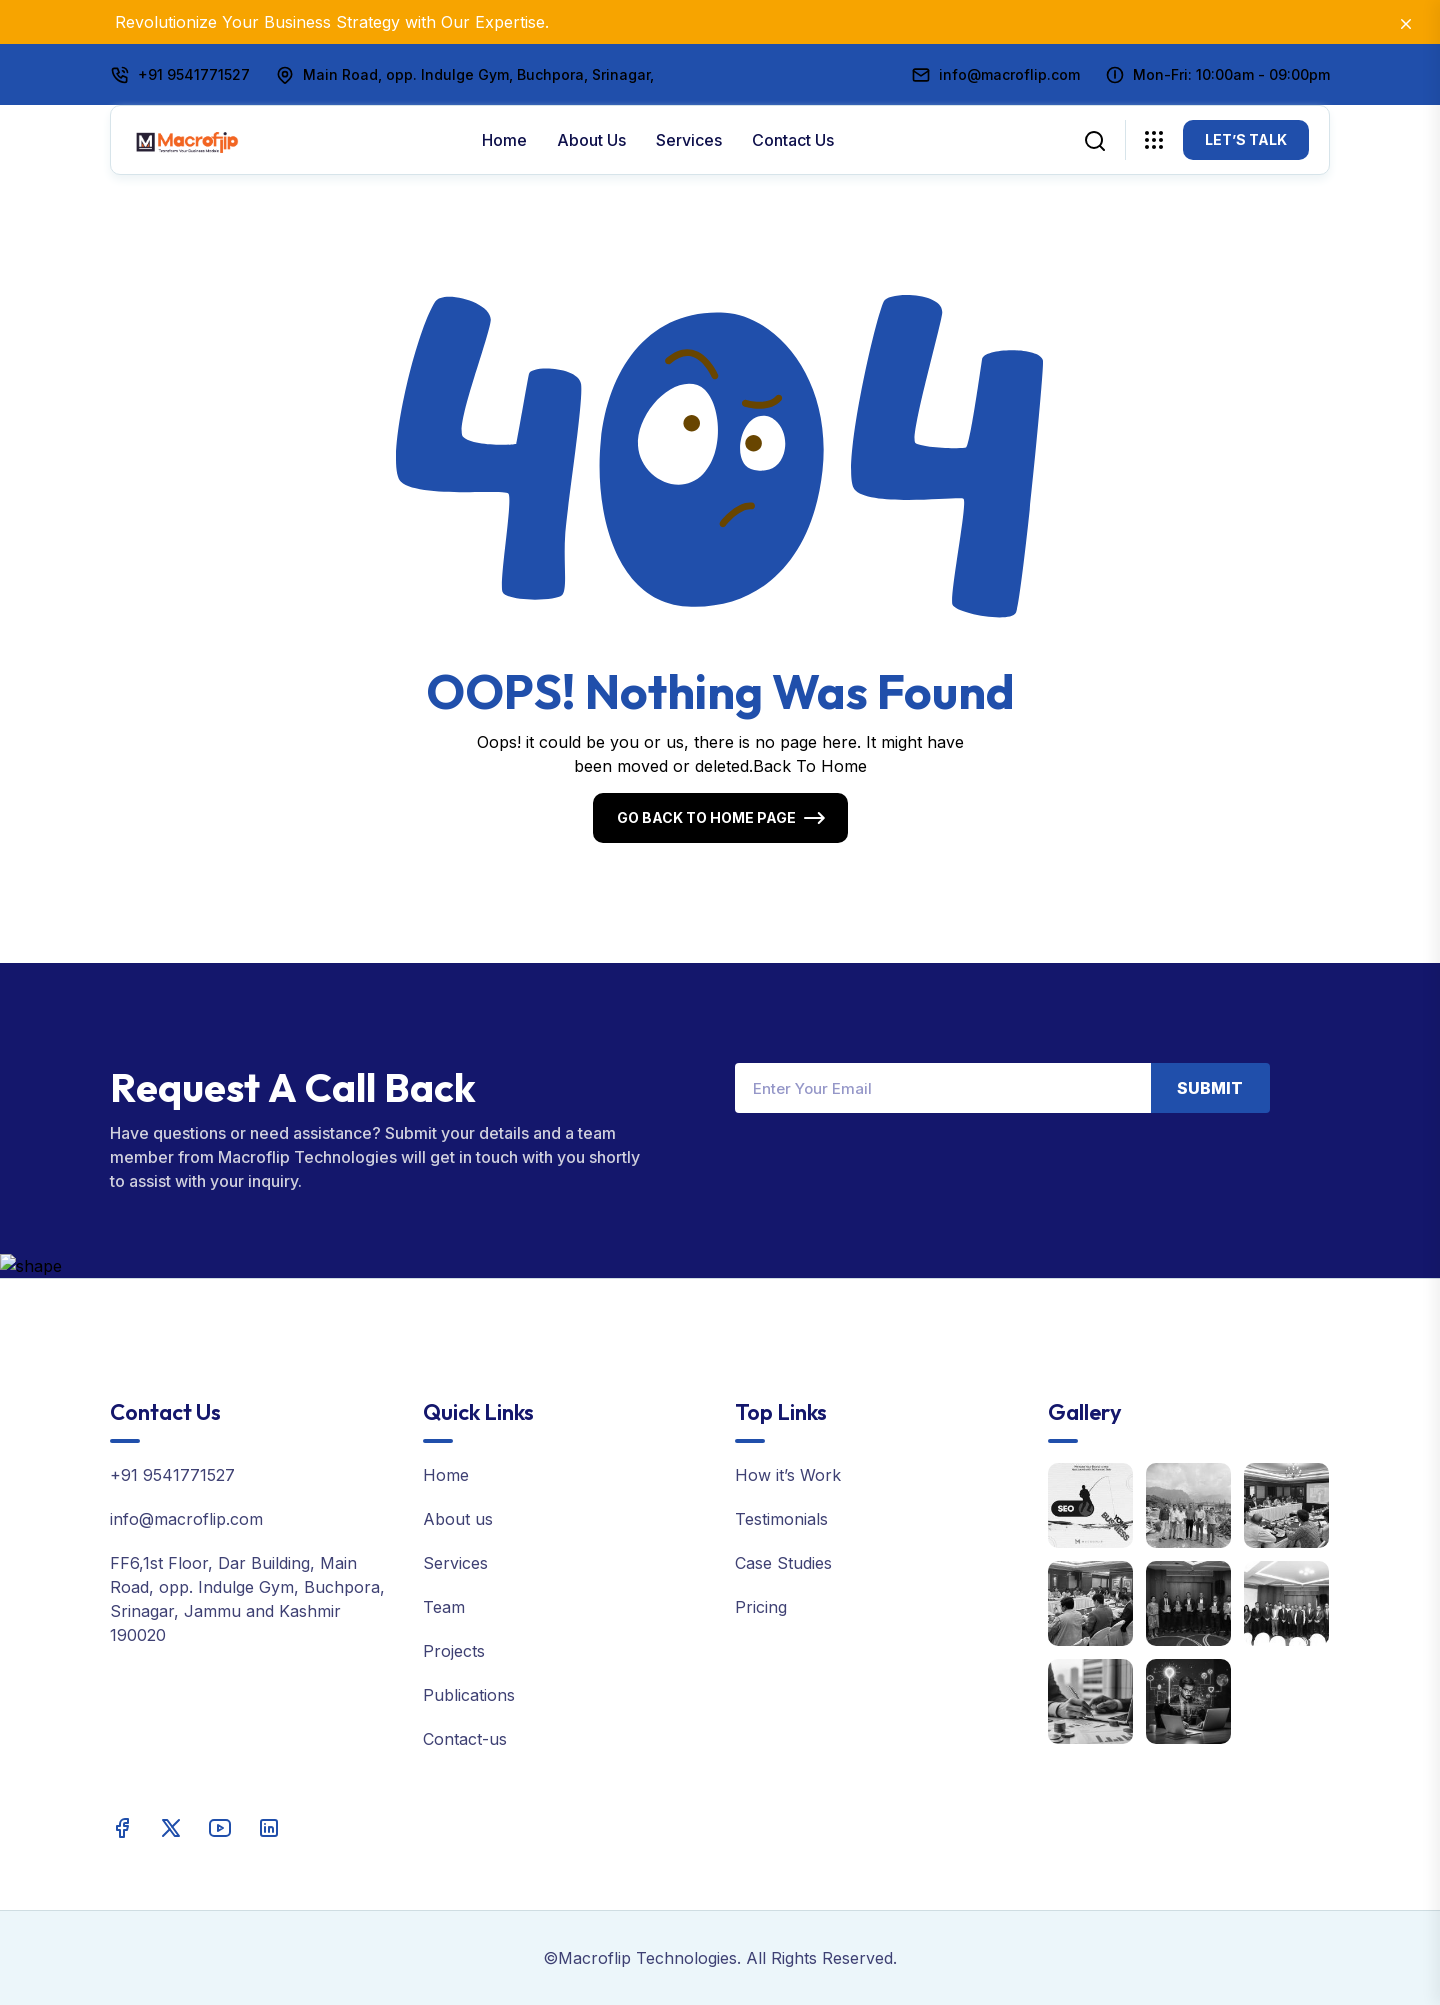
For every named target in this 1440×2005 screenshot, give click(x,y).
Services (689, 140)
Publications (469, 1695)
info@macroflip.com (1009, 74)
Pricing (761, 1607)
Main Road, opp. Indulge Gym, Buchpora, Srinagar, (478, 74)
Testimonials (781, 1519)
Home (504, 140)
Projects (454, 1651)
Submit (1210, 1088)
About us (591, 140)
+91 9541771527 (194, 74)
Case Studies (783, 1563)
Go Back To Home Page (706, 817)
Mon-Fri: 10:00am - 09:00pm (1231, 74)
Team (444, 1607)
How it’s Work (788, 1475)
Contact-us (465, 1739)
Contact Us (793, 140)
